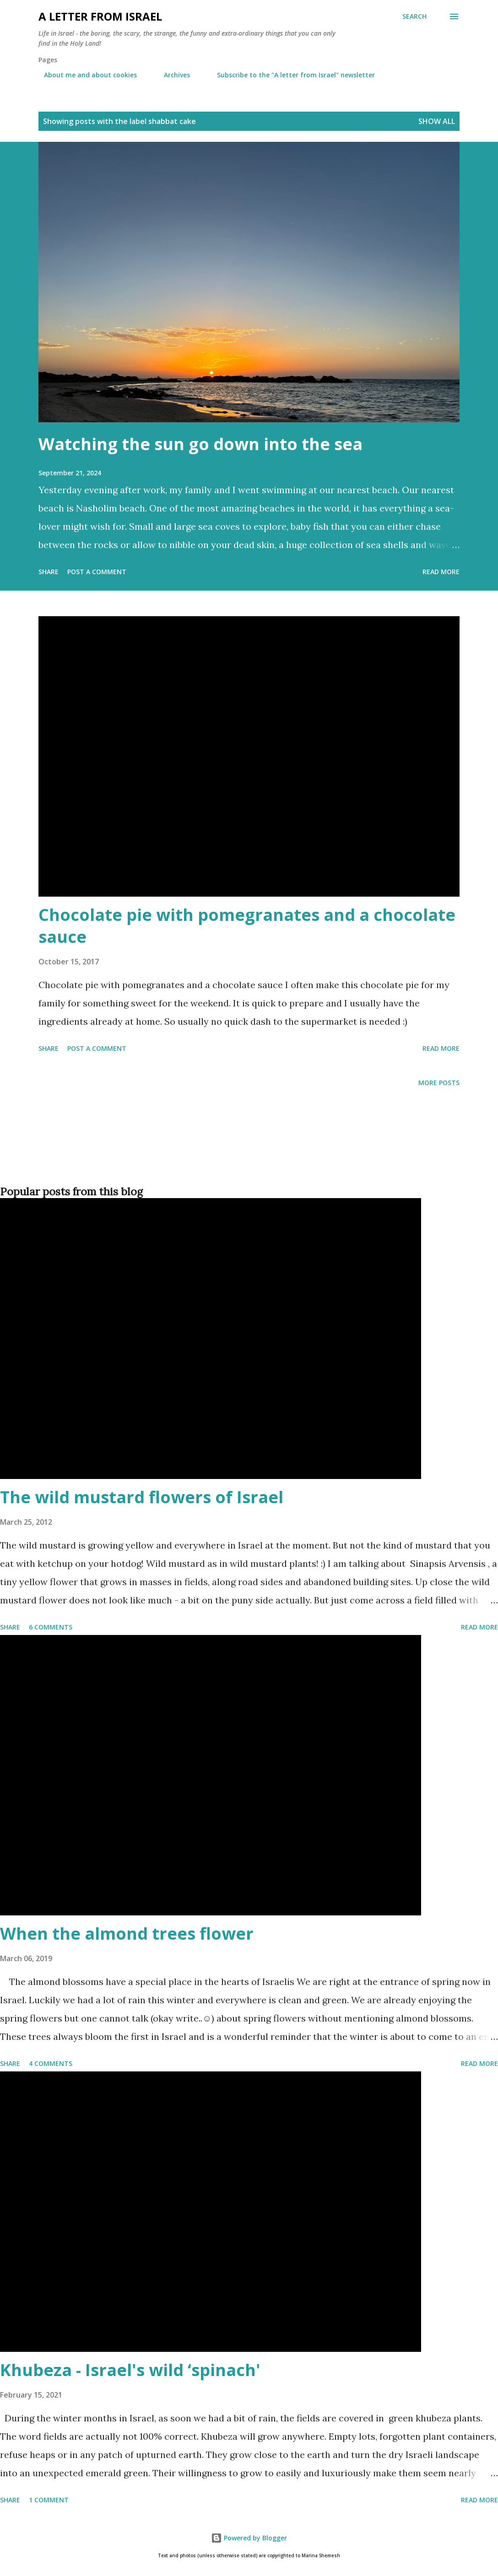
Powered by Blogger (249, 2537)
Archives (171, 74)
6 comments (50, 1627)
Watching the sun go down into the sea (200, 444)
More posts (439, 1082)
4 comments (50, 2063)
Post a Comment (96, 571)
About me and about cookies (84, 74)
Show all (436, 121)
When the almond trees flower (127, 1933)
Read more (441, 571)
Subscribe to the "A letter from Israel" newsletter (290, 74)
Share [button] (48, 571)
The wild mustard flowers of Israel (141, 1497)
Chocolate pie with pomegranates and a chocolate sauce (246, 925)
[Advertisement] (247, 1151)
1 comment (49, 2499)
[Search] (414, 16)
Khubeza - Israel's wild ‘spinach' (130, 2370)
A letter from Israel (100, 16)
